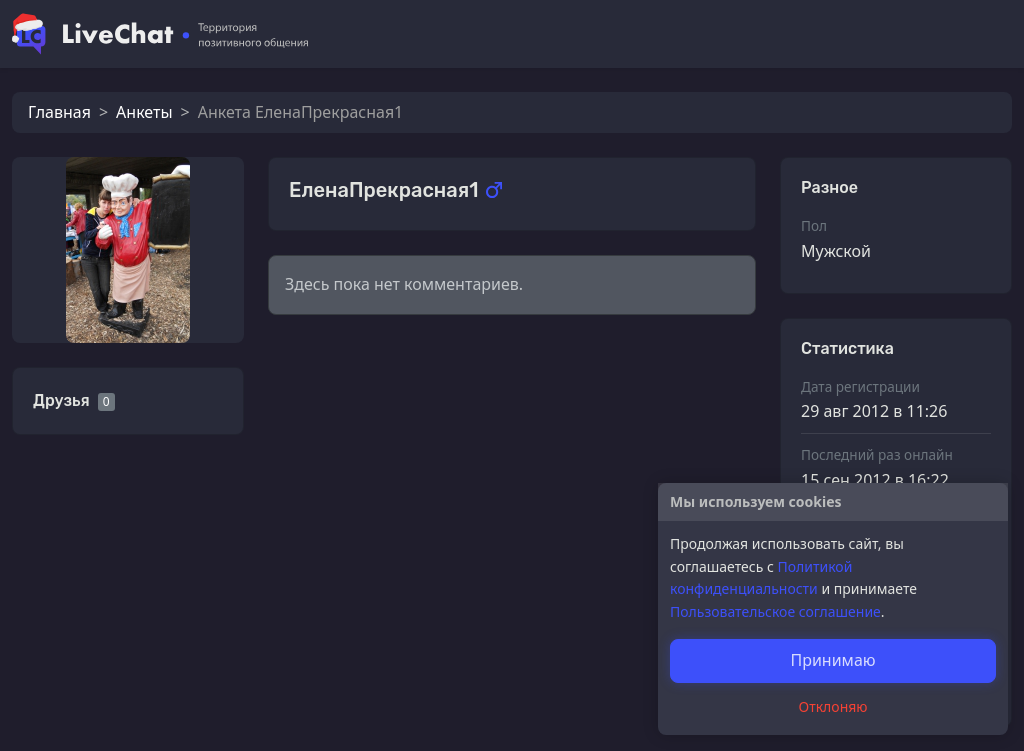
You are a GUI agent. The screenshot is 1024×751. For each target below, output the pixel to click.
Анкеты (144, 112)
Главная (59, 112)
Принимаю (832, 660)
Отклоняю (833, 706)
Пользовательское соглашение (775, 611)
